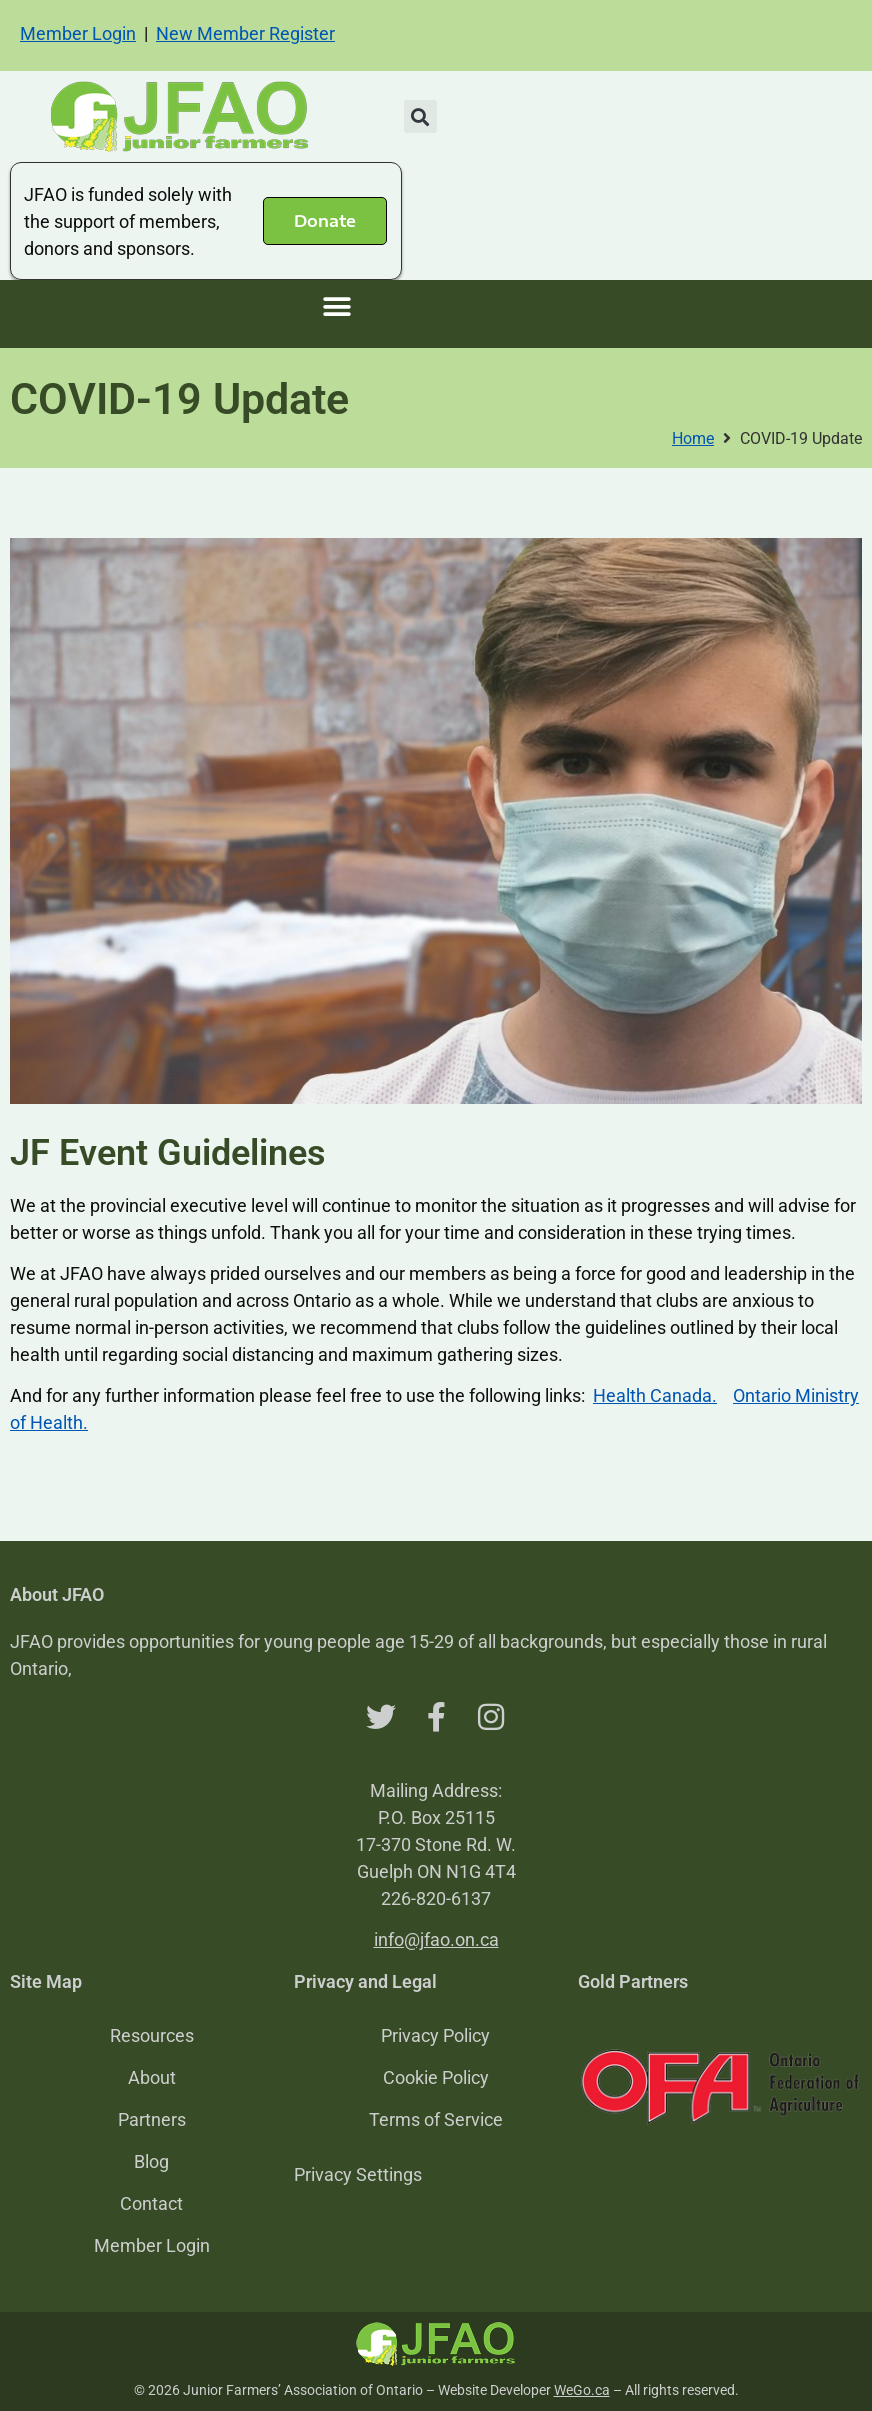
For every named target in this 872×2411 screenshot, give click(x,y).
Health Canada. (655, 1395)
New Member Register (245, 33)
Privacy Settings (358, 2174)
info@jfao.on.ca (436, 1939)
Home (693, 438)
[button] (420, 116)
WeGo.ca (582, 2390)
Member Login (78, 33)
